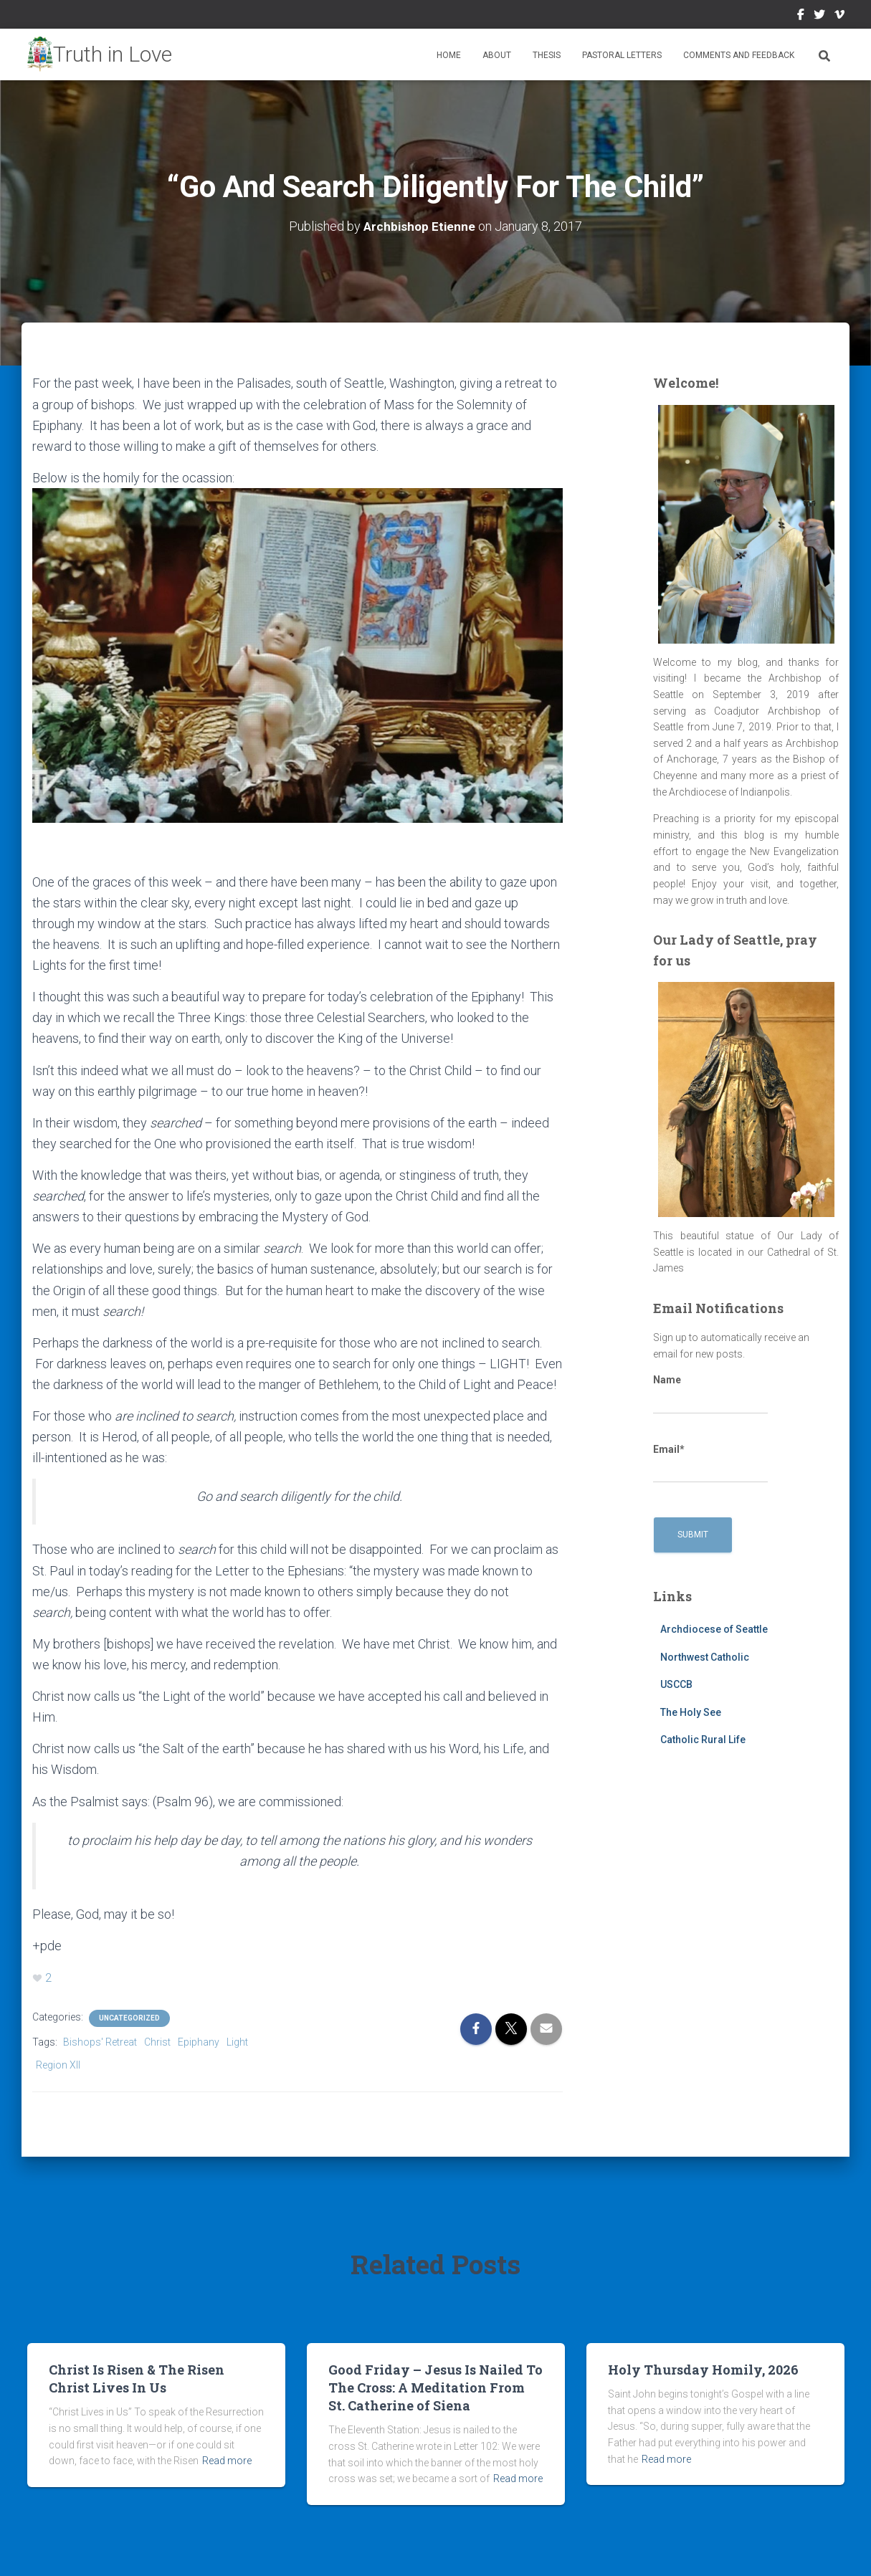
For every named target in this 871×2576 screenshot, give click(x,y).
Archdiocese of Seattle (714, 1629)
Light (237, 2040)
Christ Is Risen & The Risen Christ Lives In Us (136, 2377)
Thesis (547, 55)
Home (449, 55)
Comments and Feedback (738, 55)
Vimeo (839, 16)
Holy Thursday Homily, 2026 (703, 2368)
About (496, 55)
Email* (710, 1463)
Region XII (58, 2064)
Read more (227, 2460)
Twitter (819, 16)
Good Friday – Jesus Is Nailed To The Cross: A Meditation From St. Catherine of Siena (435, 2386)
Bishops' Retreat (100, 2040)
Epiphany (198, 2040)
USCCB (676, 1684)
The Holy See (690, 1711)
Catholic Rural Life (703, 1739)
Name (710, 1394)
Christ (157, 2040)
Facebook (800, 16)
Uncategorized (129, 2017)
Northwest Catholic (704, 1656)
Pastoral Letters (622, 55)
